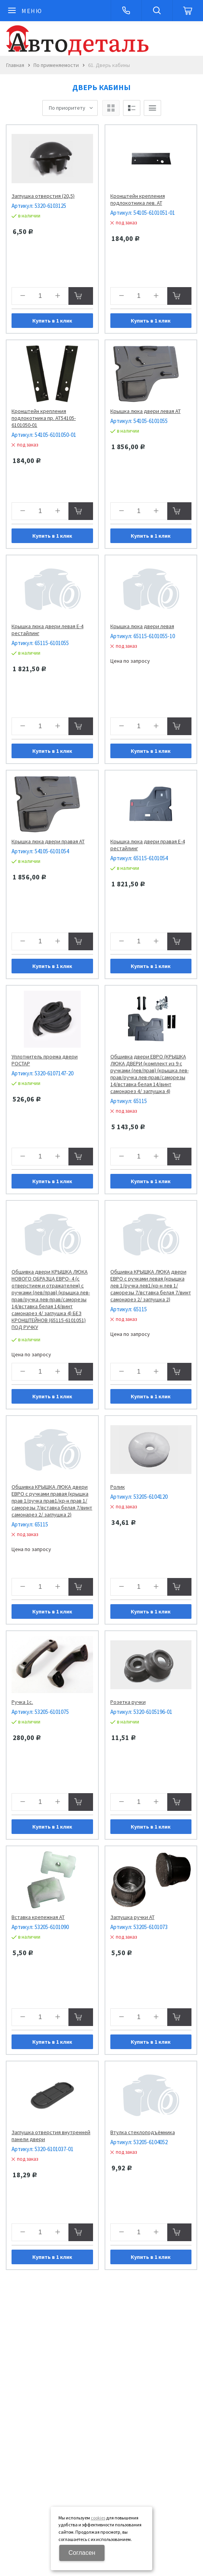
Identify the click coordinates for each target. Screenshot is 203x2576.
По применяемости (56, 65)
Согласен (81, 2552)
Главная (15, 65)
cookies (98, 2518)
